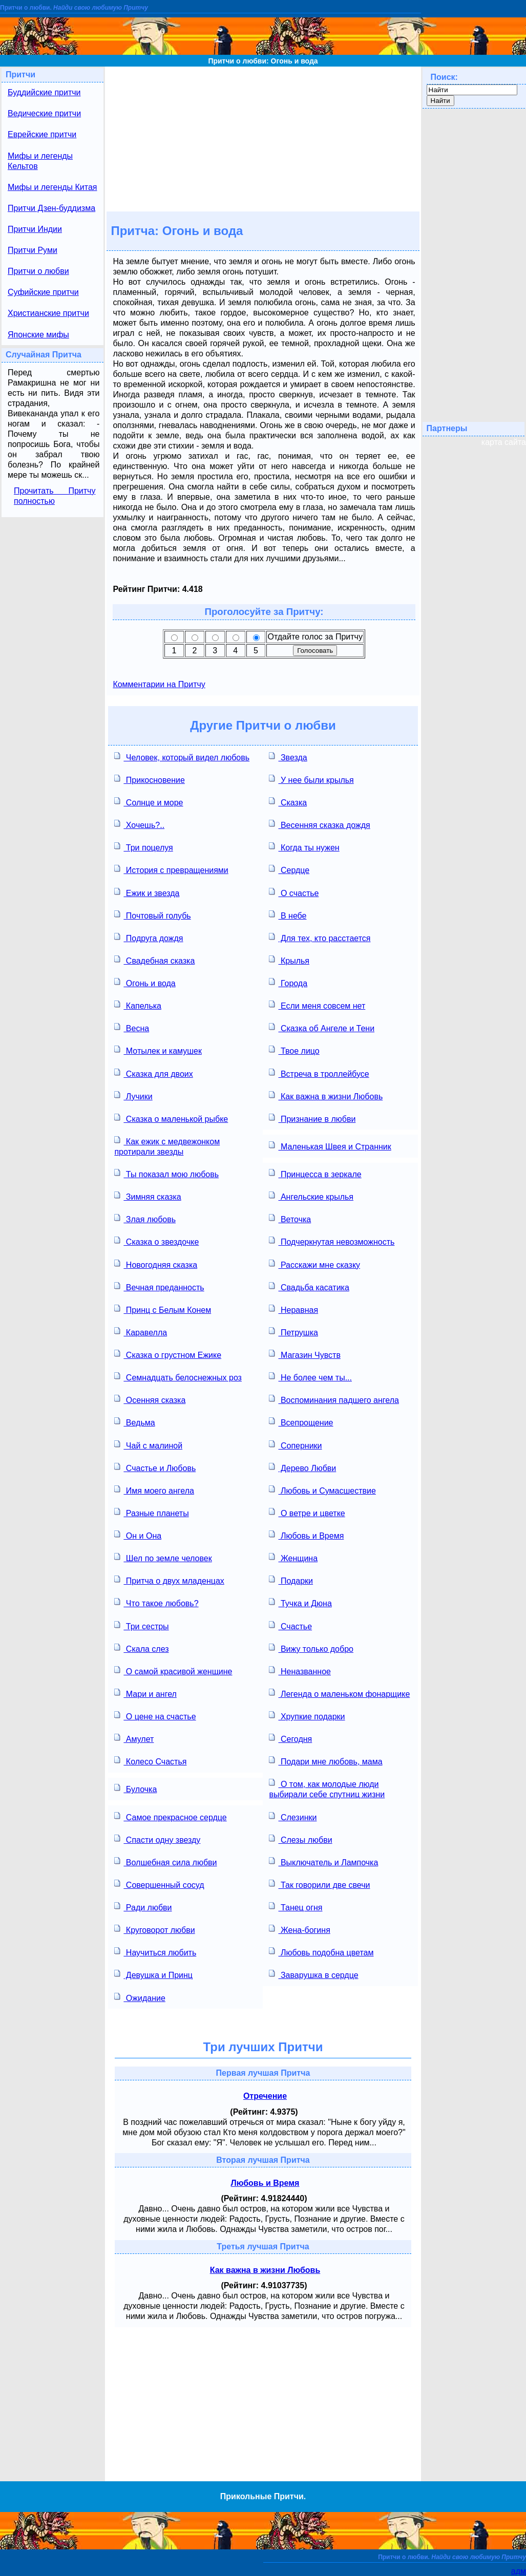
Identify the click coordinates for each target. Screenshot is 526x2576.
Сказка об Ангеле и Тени (321, 1027)
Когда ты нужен (304, 846)
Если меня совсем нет (317, 1004)
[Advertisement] (262, 138)
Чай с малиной (148, 1444)
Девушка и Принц (153, 1974)
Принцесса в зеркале (315, 1173)
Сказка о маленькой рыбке (171, 1118)
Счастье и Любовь (155, 1467)
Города (288, 982)
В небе (287, 914)
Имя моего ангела (154, 1489)
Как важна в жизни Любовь (326, 1095)
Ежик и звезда (146, 892)
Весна (131, 1027)
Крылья (289, 959)
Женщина (293, 1557)
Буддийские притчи (44, 92)
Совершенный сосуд (159, 1884)
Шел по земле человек (163, 1557)
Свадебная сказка (154, 959)
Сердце (289, 869)
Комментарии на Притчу (159, 684)
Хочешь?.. (139, 824)
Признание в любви (312, 1118)
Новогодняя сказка (155, 1264)
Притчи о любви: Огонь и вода (263, 61)
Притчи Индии (35, 229)
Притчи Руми (32, 250)
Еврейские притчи (42, 134)
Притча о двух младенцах (169, 1579)
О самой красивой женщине (173, 1670)
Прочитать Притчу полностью (54, 495)
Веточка (290, 1218)
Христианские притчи (48, 313)
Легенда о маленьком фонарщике (339, 1693)
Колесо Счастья (150, 1760)
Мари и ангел (145, 1693)
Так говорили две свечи (319, 1884)
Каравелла (140, 1331)
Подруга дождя (148, 937)
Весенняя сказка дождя (319, 824)
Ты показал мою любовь (166, 1173)
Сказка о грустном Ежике (167, 1354)
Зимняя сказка (147, 1195)
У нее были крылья (311, 779)
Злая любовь (145, 1218)
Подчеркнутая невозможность (331, 1241)
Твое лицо (294, 1050)
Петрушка (293, 1331)
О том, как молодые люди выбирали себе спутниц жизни (327, 1788)
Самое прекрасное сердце (170, 1816)
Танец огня (295, 1906)
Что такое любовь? (156, 1602)
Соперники (295, 1444)
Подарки (291, 1579)
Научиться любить (155, 1951)
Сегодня (290, 1738)
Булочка (135, 1788)
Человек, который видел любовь (181, 756)
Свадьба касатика (309, 1286)
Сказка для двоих (153, 1073)
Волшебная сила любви (165, 1861)
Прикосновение (149, 779)
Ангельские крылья (311, 1195)
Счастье (290, 1625)
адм (518, 2571)
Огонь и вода (144, 982)
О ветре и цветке (307, 1512)
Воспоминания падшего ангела (333, 1399)
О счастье (294, 892)
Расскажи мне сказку (314, 1264)
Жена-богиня (299, 1929)
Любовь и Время (306, 1534)
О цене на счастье (155, 1715)
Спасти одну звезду (157, 1839)
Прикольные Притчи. (263, 2496)
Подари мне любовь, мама (325, 1760)
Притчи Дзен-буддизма (51, 208)
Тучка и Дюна (300, 1602)
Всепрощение (301, 1421)
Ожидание (139, 1997)
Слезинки (293, 1816)
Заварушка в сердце (313, 1974)
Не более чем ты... (310, 1376)
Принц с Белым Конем (162, 1309)
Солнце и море (148, 801)
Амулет (134, 1738)
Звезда (288, 756)
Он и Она (137, 1534)
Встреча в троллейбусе (319, 1073)
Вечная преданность (159, 1286)
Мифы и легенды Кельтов (40, 161)
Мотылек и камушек (158, 1050)
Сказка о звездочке (156, 1241)
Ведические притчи (44, 113)
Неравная (293, 1309)
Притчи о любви (38, 271)
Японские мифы (38, 334)
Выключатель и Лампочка (323, 1861)
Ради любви (143, 1906)
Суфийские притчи (43, 292)
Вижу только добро (311, 1648)
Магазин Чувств (304, 1354)
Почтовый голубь (152, 914)
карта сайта (503, 442)
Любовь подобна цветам (321, 1951)
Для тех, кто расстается (319, 937)
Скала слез (141, 1648)
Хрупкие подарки (307, 1715)
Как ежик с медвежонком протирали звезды (167, 1145)
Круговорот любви (154, 1929)
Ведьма (134, 1421)
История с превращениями (171, 869)
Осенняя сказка (149, 1399)
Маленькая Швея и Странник (330, 1145)
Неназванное (299, 1670)
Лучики (133, 1095)
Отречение (265, 2096)
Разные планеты (151, 1512)
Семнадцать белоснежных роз (178, 1376)
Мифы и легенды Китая (52, 187)
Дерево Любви (302, 1467)
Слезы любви (300, 1839)
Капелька (137, 1004)
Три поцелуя (143, 846)
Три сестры (141, 1625)
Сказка (288, 801)
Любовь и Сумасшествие (322, 1489)
